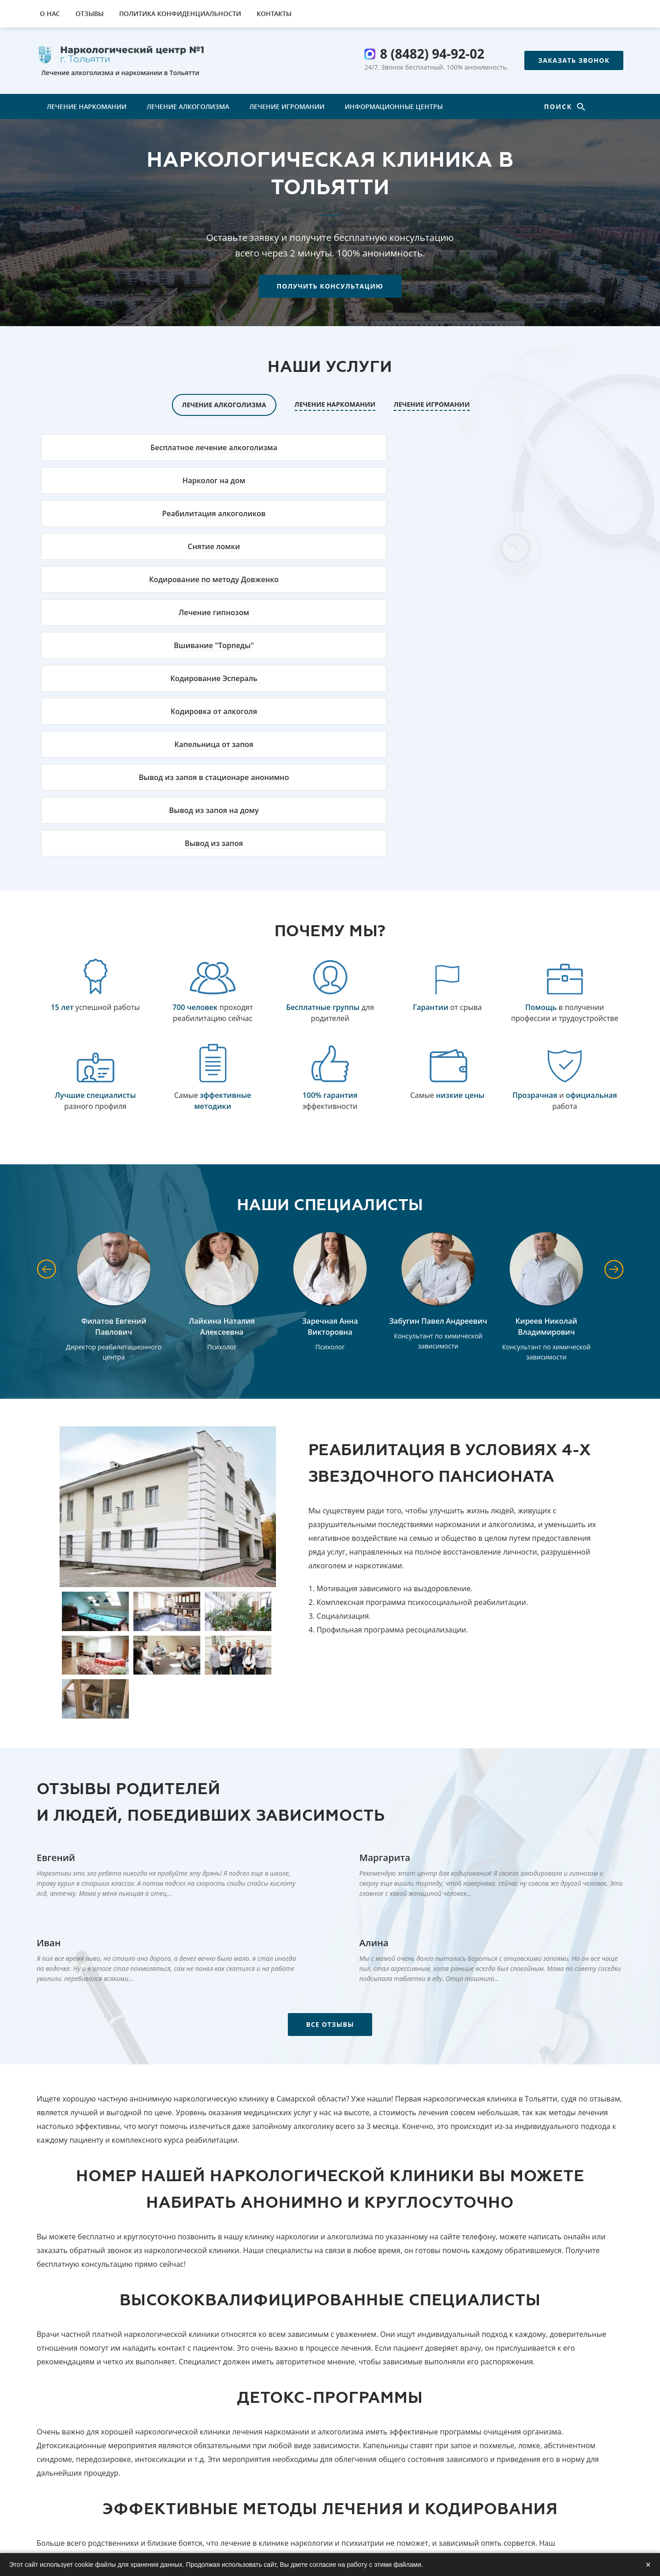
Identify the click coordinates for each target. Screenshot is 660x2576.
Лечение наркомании (86, 106)
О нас (50, 13)
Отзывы (90, 13)
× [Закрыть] (648, 2564)
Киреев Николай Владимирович (547, 1068)
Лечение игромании (286, 106)
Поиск (559, 106)
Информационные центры (394, 106)
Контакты (274, 13)
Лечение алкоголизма (188, 106)
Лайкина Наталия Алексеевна (222, 1068)
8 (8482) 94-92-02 (432, 53)
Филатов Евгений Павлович (113, 1068)
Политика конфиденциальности (180, 13)
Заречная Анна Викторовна (330, 1068)
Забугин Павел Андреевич (438, 1063)
